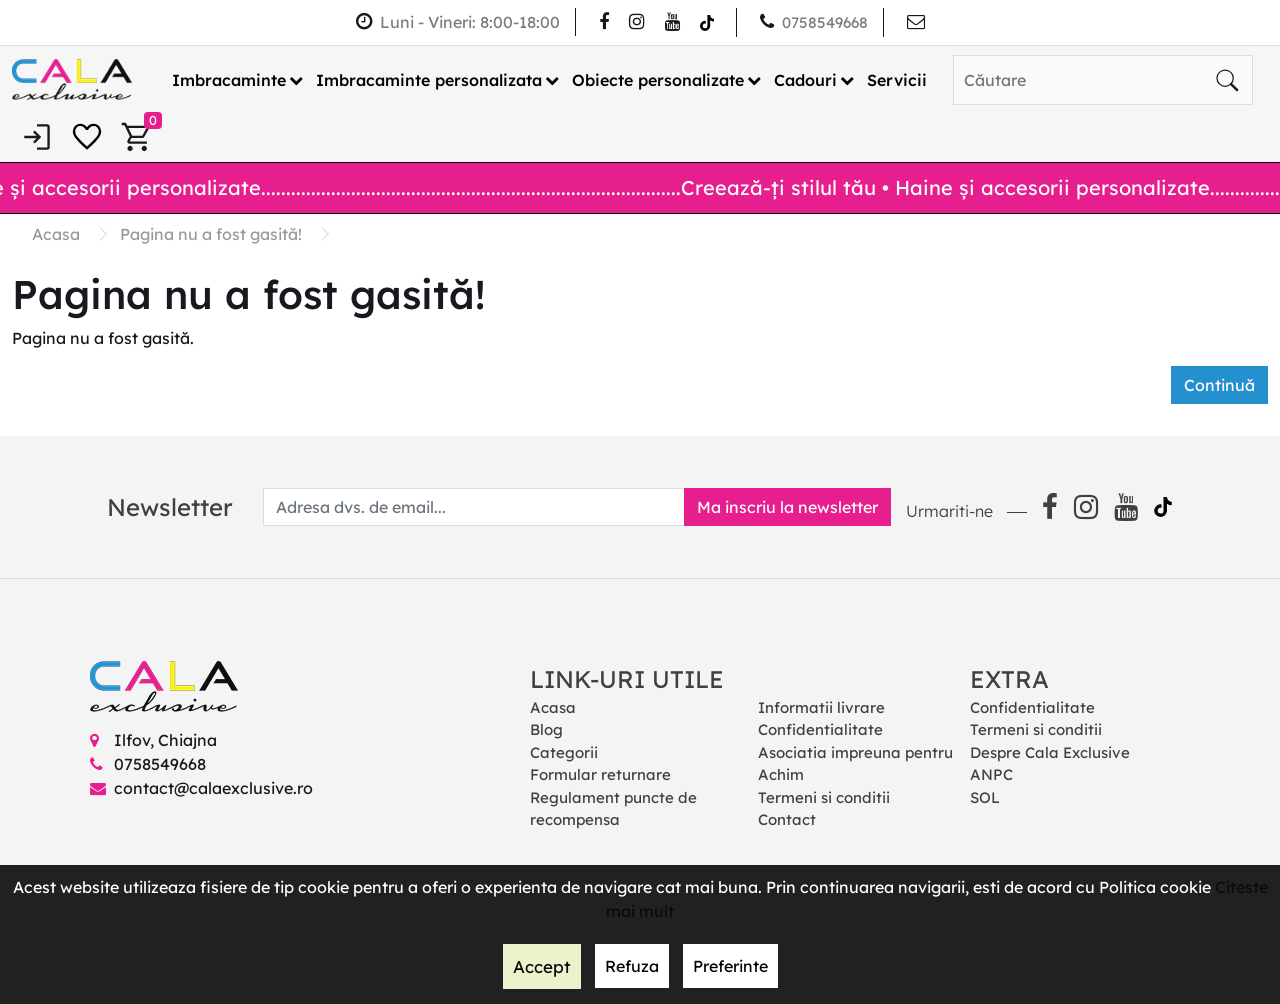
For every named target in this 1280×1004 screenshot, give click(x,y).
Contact (787, 819)
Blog (546, 729)
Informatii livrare (821, 706)
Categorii (564, 751)
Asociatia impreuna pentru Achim (855, 763)
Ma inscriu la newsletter (780, 506)
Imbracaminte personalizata (429, 79)
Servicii (897, 79)
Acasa (553, 706)
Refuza (630, 967)
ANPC (991, 774)
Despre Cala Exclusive (1050, 751)
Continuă (1219, 384)
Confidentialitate (820, 729)
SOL (985, 796)
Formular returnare (600, 774)
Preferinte (728, 967)
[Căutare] (1227, 79)
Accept (542, 967)
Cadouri (805, 79)
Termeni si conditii (824, 796)
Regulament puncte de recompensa (613, 808)
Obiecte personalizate (658, 79)
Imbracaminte (229, 79)
